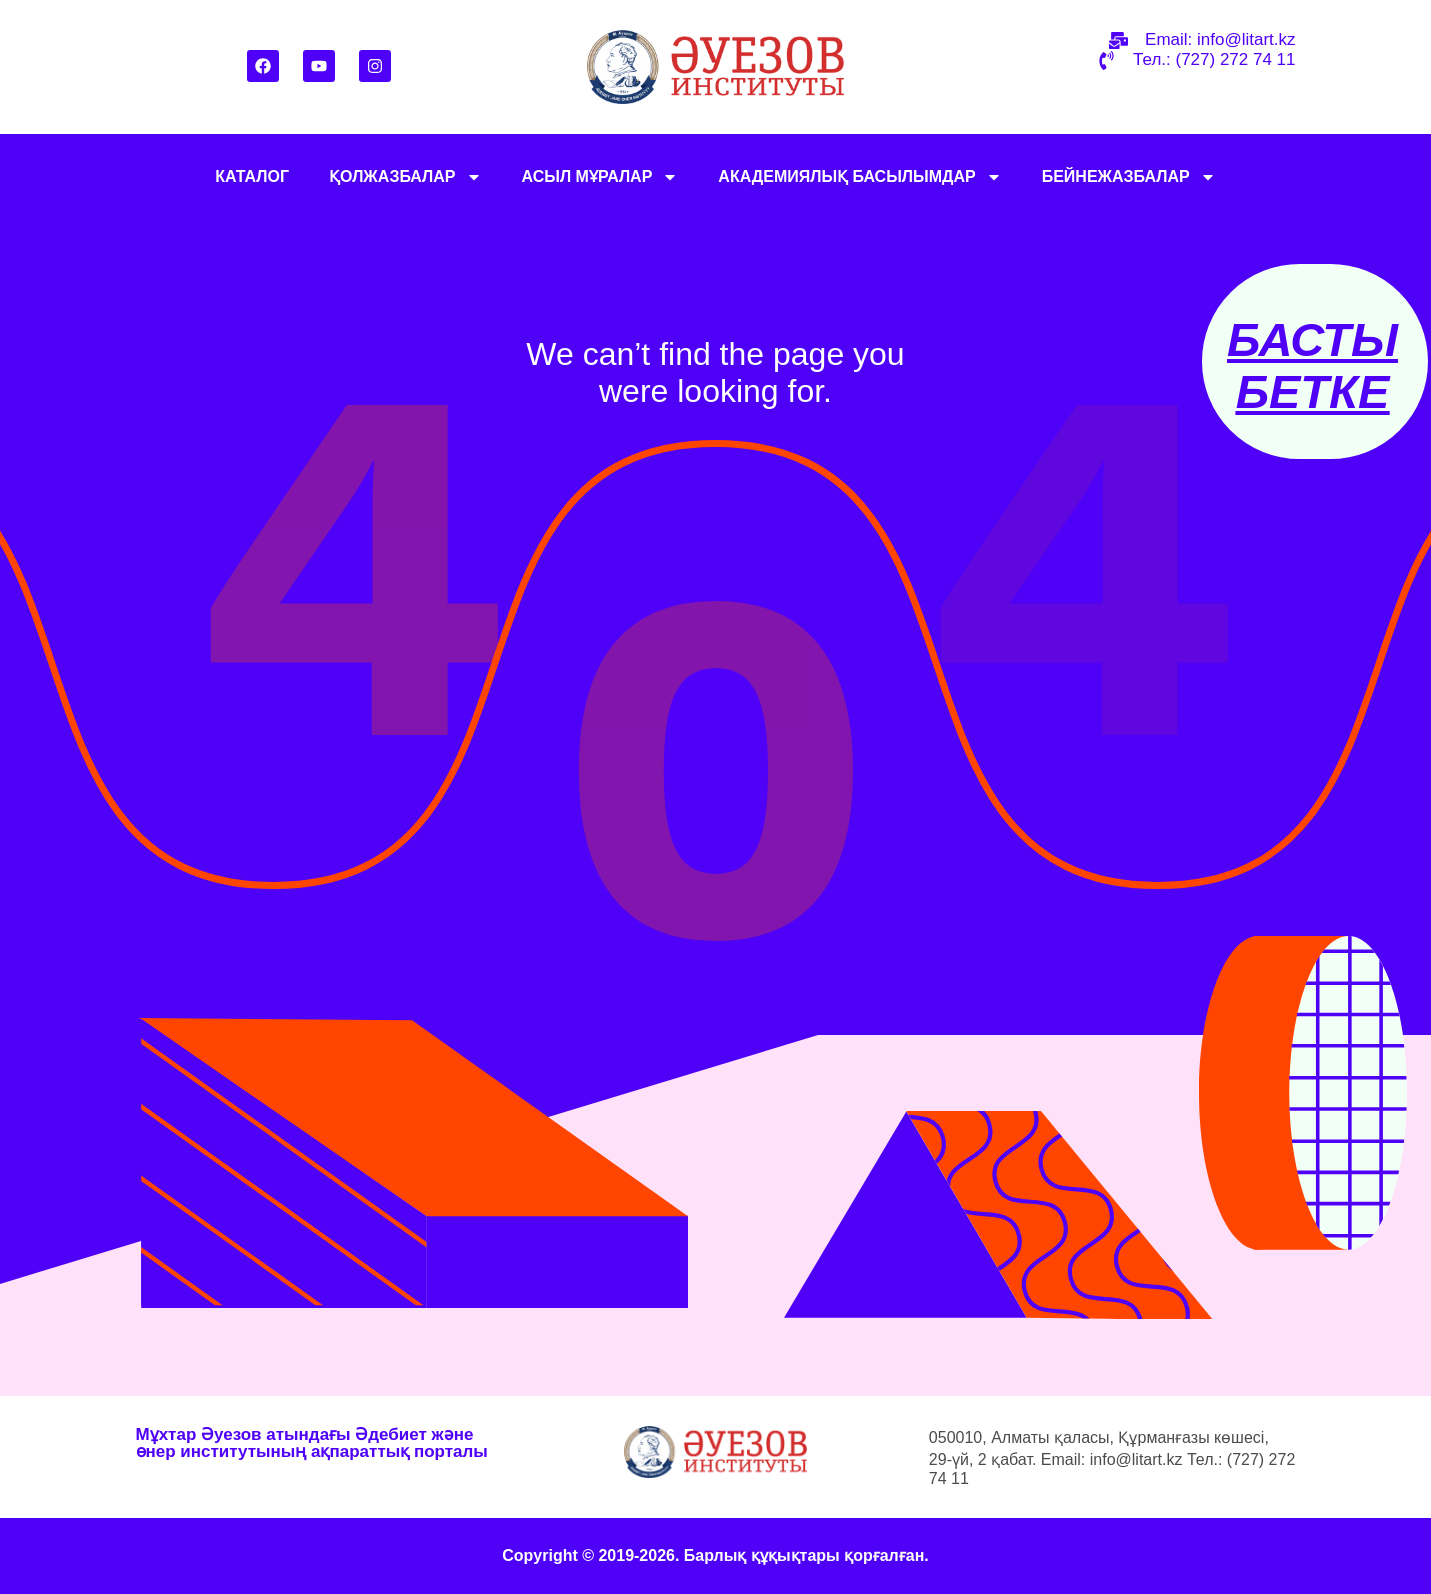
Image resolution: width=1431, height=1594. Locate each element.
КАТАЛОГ (252, 176)
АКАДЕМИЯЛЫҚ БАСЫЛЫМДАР (859, 177)
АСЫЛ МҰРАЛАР (600, 177)
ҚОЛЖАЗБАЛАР (405, 177)
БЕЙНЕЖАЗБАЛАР (1129, 177)
